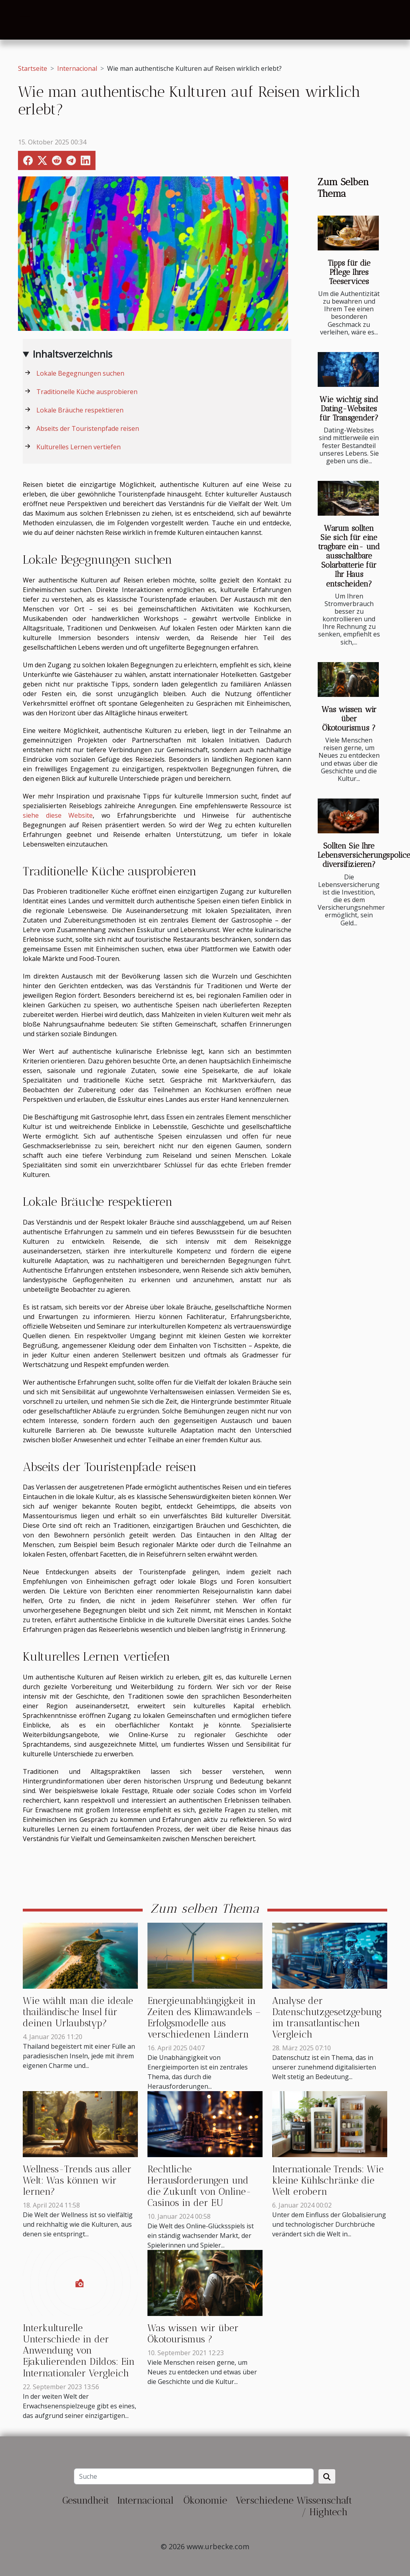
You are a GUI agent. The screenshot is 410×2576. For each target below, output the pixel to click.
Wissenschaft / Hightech (324, 2506)
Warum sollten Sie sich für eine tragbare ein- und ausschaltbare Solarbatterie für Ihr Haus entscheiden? (349, 556)
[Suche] (193, 2476)
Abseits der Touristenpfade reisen (87, 428)
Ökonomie (205, 2500)
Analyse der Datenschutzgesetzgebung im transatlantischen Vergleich (327, 2017)
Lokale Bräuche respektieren (79, 410)
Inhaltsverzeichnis (72, 353)
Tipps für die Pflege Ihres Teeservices (349, 272)
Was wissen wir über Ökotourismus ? (349, 719)
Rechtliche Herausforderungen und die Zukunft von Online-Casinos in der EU (199, 2186)
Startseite (32, 68)
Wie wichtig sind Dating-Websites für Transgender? (349, 408)
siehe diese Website (58, 815)
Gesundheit (85, 2500)
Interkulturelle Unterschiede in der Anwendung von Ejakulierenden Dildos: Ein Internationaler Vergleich (79, 2350)
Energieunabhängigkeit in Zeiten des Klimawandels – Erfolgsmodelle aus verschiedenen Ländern (204, 2017)
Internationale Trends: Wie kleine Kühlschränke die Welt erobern (328, 2180)
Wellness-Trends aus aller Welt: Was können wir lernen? (77, 2180)
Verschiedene (264, 2500)
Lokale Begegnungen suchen (80, 373)
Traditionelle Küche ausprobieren (86, 391)
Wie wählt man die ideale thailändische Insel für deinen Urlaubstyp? (78, 2012)
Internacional (77, 68)
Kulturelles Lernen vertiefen (78, 446)
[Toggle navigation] (25, 20)
